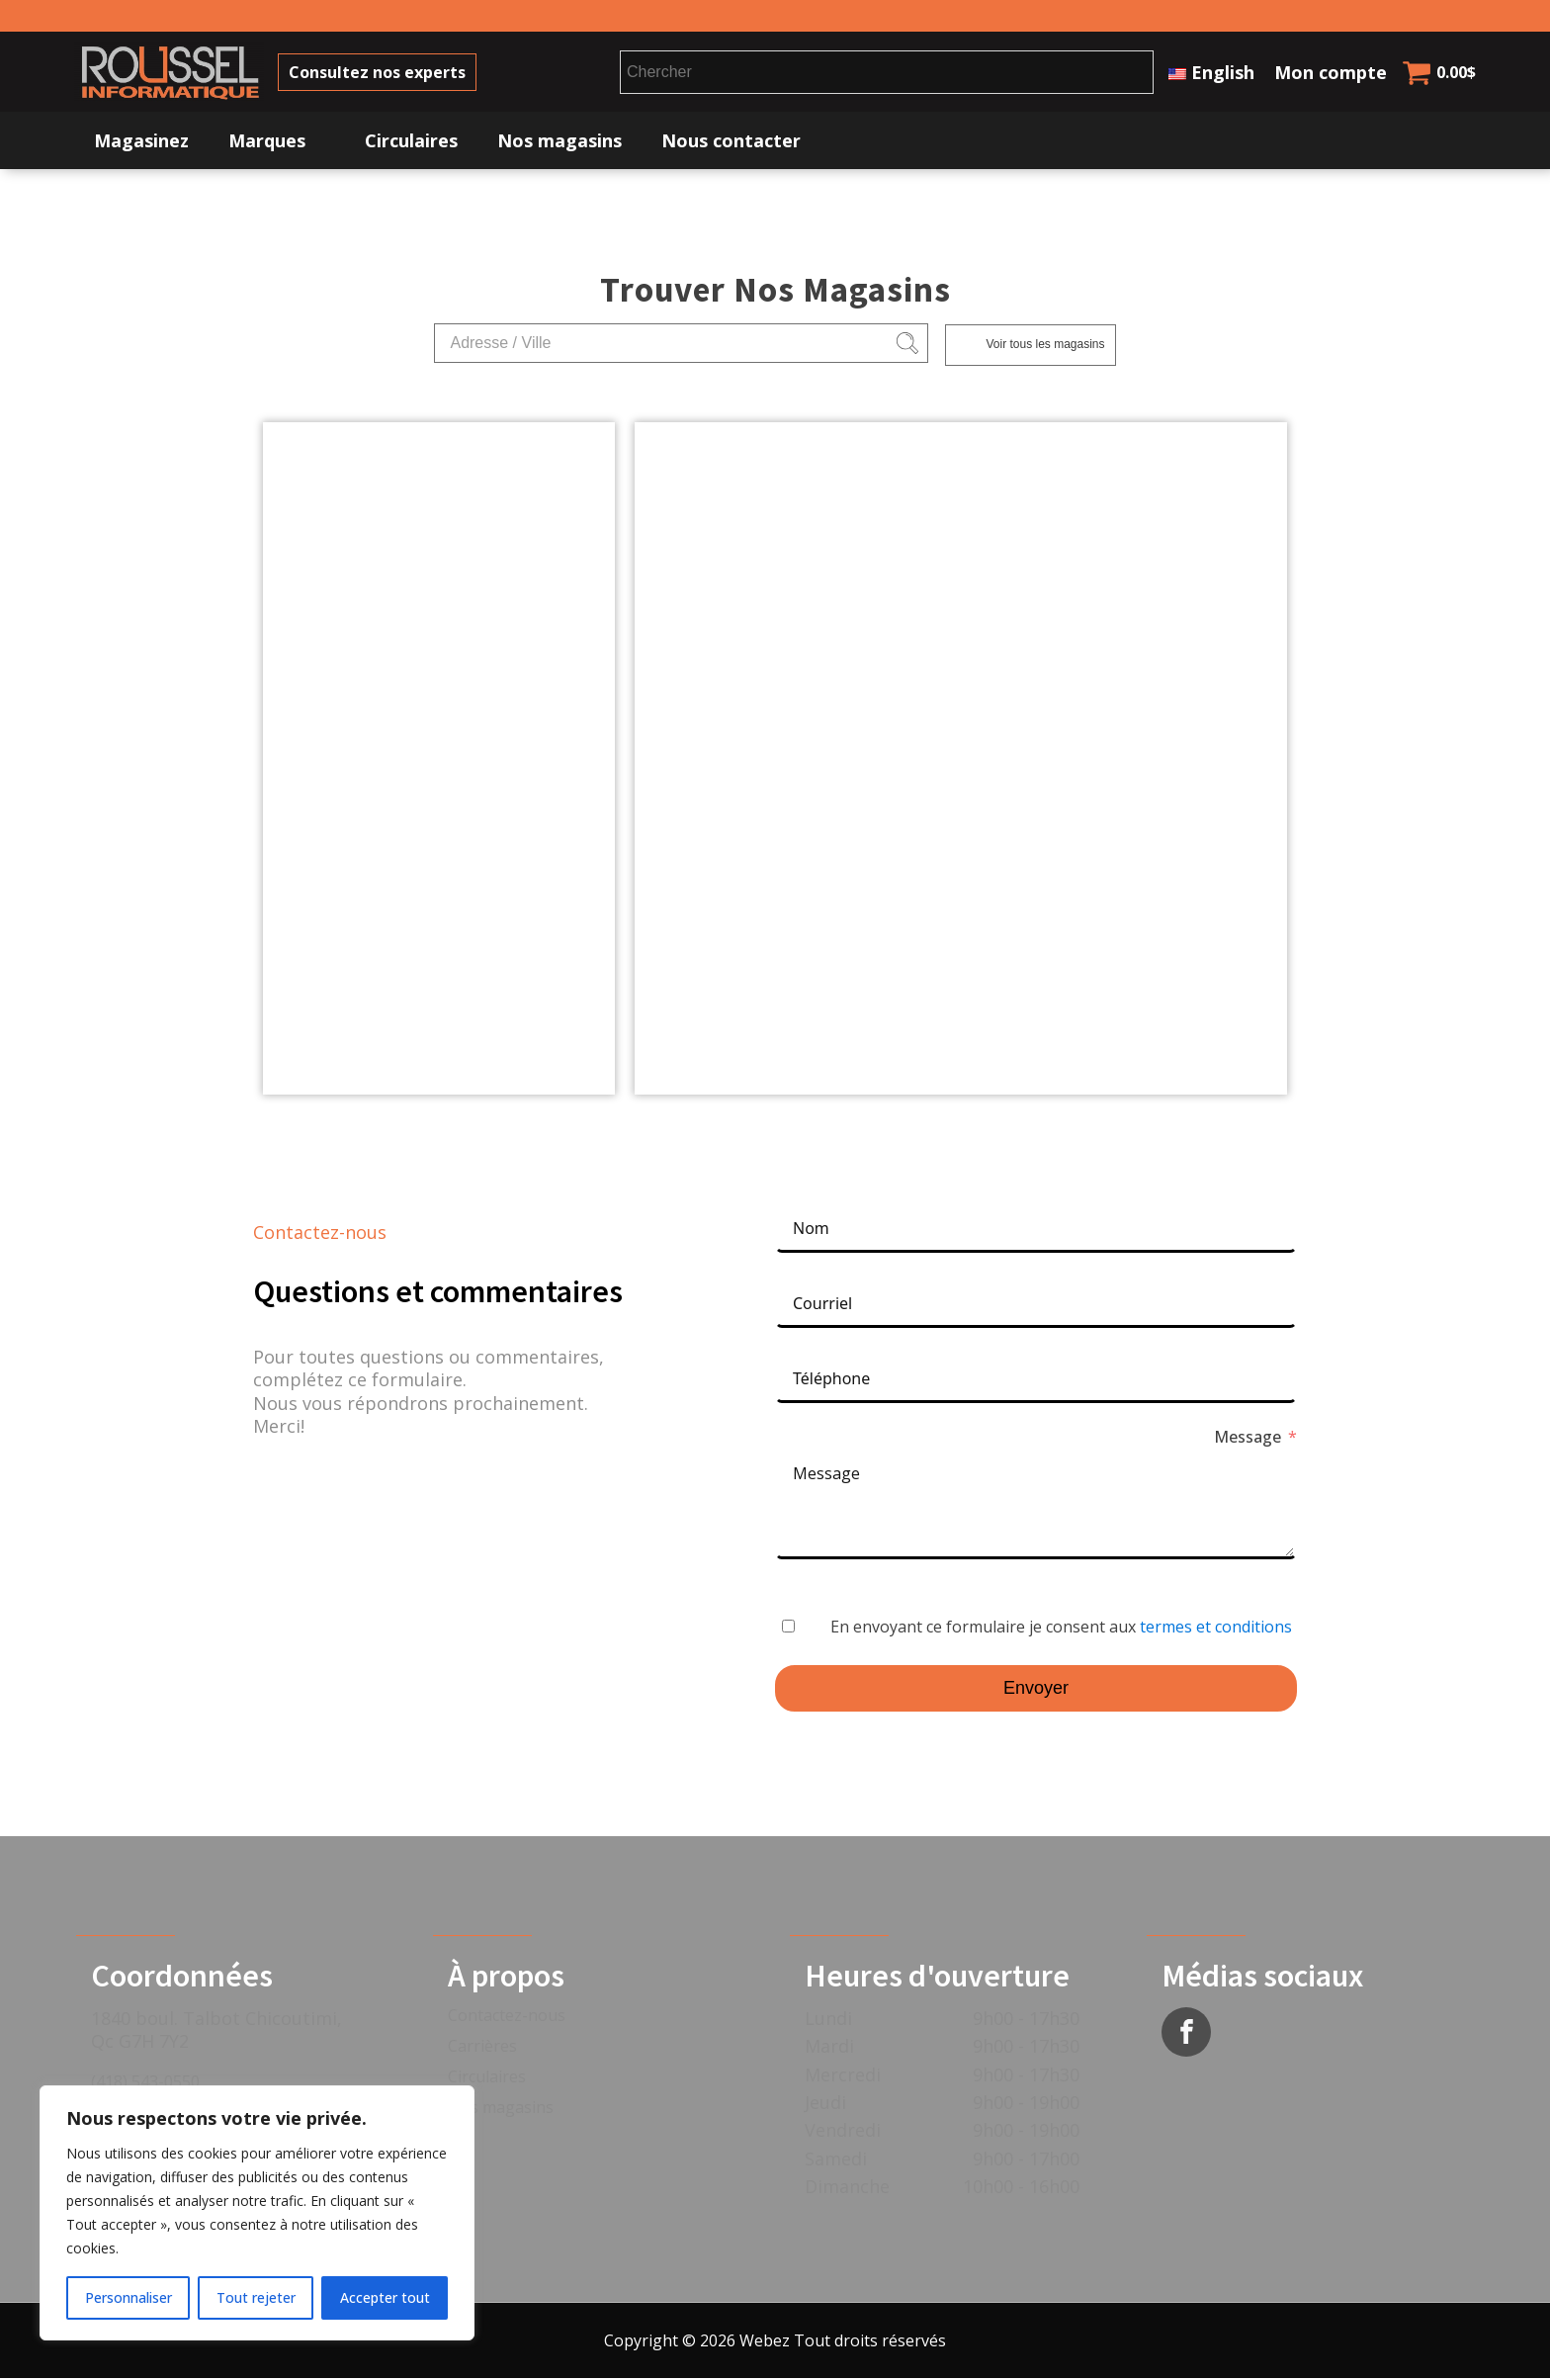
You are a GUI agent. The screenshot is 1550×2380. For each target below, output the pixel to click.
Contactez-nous (506, 2018)
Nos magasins (559, 143)
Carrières (482, 2049)
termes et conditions (1216, 1629)
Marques (266, 143)
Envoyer (1036, 1691)
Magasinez (141, 143)
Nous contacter (731, 143)
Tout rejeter (256, 2297)
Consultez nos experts (386, 73)
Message (1247, 1440)
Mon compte (1330, 73)
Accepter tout (385, 2297)
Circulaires (411, 143)
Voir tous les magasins (1045, 347)
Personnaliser (128, 2297)
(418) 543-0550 (145, 2083)
